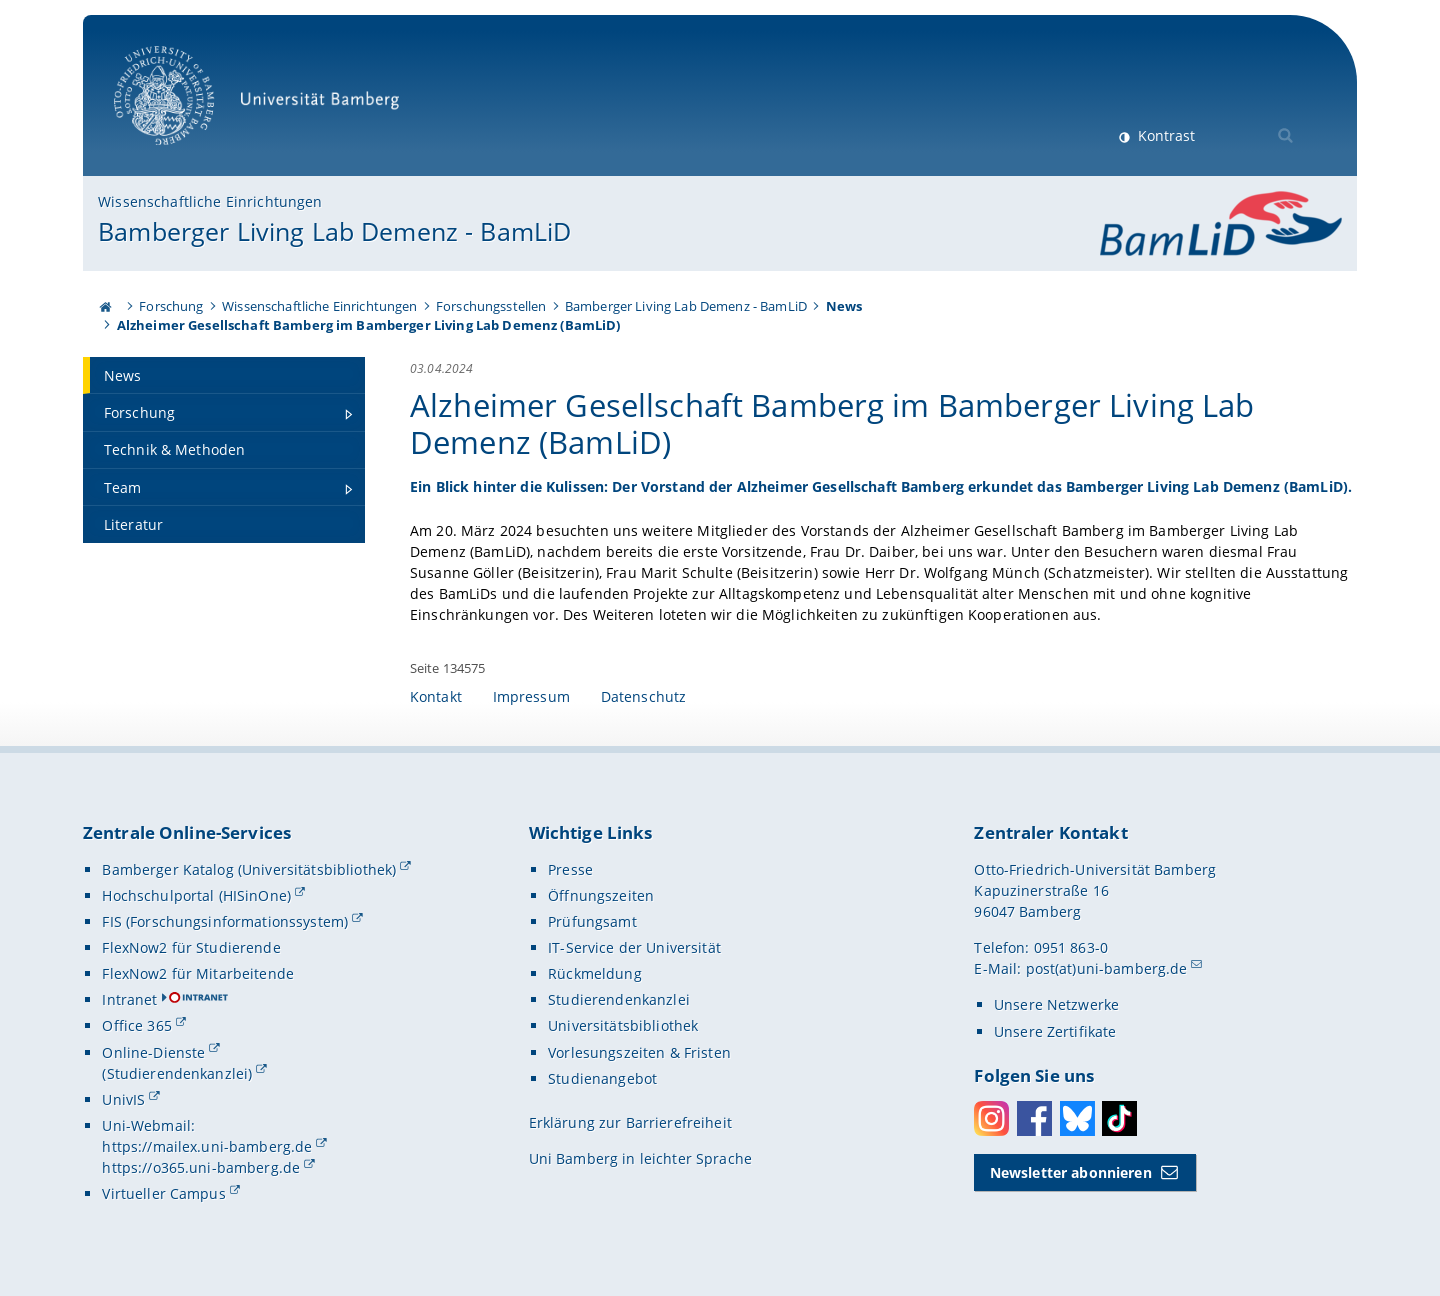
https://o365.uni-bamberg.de (201, 1167)
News (844, 306)
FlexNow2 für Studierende (191, 947)
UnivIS (123, 1099)
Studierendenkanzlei (619, 999)
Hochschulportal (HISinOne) (196, 895)
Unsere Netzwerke (1056, 1004)
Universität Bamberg (263, 105)
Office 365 (136, 1025)
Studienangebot (602, 1078)
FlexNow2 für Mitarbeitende (198, 973)
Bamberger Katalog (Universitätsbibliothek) (249, 869)
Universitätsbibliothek (623, 1025)
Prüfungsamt (592, 921)
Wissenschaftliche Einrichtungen (210, 201)
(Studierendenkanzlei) (177, 1073)
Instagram (991, 1118)
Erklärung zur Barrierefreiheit (630, 1122)
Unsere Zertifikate (1055, 1031)
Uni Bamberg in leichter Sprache (640, 1158)
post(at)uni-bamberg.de (1107, 968)
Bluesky (1077, 1118)
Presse (570, 869)
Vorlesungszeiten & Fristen (639, 1052)
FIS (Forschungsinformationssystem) (225, 921)
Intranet (129, 999)
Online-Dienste (153, 1052)
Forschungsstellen (491, 306)
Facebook (1034, 1118)
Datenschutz (644, 696)
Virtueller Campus (163, 1193)
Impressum (531, 696)
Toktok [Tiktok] (1119, 1118)
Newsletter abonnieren (1071, 1172)
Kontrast (1164, 135)
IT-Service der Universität (634, 947)
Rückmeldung (595, 973)
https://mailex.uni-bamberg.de (207, 1146)
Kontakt (436, 696)
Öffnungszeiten (601, 895)
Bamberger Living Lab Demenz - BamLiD (334, 231)
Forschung (171, 306)
